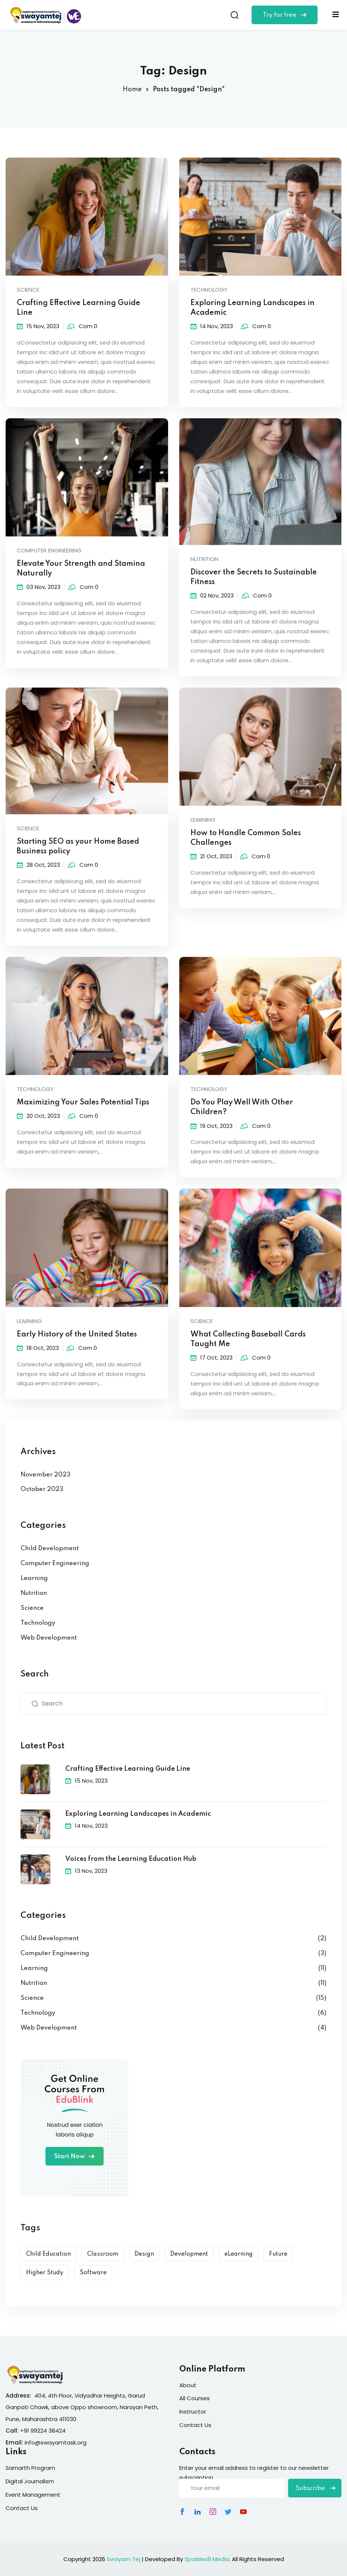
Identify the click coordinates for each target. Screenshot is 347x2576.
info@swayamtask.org (55, 2442)
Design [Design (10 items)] (144, 2254)
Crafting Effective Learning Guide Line (127, 1769)
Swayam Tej (123, 2559)
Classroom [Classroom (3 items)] (102, 2254)
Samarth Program (30, 2468)
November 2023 (45, 1475)
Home (132, 89)
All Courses (194, 2398)
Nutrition (33, 1593)
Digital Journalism (30, 2481)
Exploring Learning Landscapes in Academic (138, 1814)
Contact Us (195, 2425)
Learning (34, 1578)
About (187, 2385)
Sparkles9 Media (206, 2559)
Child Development (49, 1548)
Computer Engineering (54, 1563)
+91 (25, 2430)
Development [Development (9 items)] (189, 2254)
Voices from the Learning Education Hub (130, 1859)
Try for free (284, 15)
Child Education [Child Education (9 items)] (48, 2254)
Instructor (192, 2411)
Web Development (48, 1638)
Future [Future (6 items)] (278, 2254)
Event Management (33, 2495)
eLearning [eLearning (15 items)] (238, 2254)
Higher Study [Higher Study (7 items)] (44, 2273)
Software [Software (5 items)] (93, 2273)
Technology (208, 290)
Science (28, 290)
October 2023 (41, 1489)
